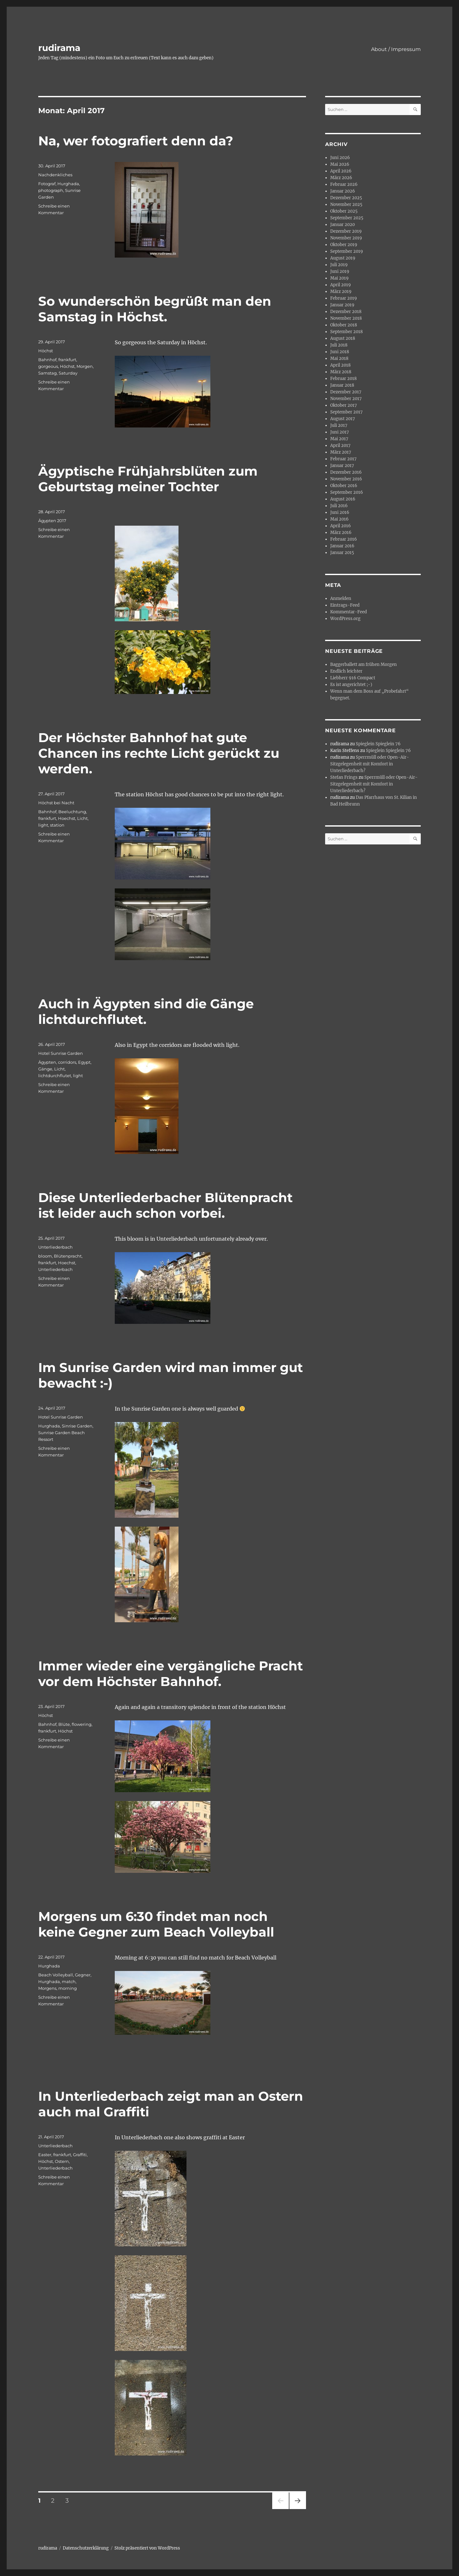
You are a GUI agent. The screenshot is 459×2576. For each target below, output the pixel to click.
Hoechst (66, 818)
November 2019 (346, 238)
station (57, 825)
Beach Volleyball (55, 1974)
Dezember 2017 (345, 392)
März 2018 (340, 372)
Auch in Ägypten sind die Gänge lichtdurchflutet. (146, 1011)
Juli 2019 (339, 264)
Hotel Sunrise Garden (60, 1053)
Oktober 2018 (343, 325)
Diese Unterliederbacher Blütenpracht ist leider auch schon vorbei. (165, 1205)
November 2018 (346, 318)
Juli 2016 (339, 505)
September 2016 (346, 492)
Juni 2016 (339, 512)
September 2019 (346, 251)
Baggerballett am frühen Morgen (363, 664)
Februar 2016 (343, 539)
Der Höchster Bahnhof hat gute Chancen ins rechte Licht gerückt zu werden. (158, 753)
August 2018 (342, 338)
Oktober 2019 (343, 244)
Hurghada (68, 183)
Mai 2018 (339, 358)
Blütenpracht (68, 1256)
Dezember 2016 (346, 472)
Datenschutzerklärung (86, 2548)
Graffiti (80, 2154)
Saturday (68, 373)
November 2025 (346, 204)
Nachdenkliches (55, 174)
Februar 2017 (343, 459)
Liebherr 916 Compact (352, 678)
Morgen (84, 366)
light (43, 825)
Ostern (62, 2161)
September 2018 (346, 331)
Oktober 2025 (344, 211)
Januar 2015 (342, 552)
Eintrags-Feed (345, 605)
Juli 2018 (338, 345)
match (69, 1981)
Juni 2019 (339, 271)
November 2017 (346, 398)
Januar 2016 (342, 546)
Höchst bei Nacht (56, 802)
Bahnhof (47, 359)
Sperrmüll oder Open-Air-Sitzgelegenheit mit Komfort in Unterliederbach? (369, 764)
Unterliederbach (55, 1247)
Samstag (47, 373)
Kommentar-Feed (348, 612)
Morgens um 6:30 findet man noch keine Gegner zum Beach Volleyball (156, 1924)
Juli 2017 (338, 425)
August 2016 (342, 499)
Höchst (45, 350)
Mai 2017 (339, 438)
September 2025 (346, 218)
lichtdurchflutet (54, 1075)
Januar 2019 (342, 305)
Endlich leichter (346, 671)
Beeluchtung (72, 811)
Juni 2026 (340, 157)
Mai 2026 (339, 164)
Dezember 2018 (345, 311)
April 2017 (340, 445)
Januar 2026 (342, 191)
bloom (45, 1256)
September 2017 (346, 412)
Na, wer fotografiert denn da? (135, 141)
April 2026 (341, 171)
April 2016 (340, 526)
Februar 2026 (344, 184)
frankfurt (67, 359)
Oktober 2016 (343, 485)
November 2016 (346, 479)
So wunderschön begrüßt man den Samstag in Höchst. (154, 309)
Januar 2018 (342, 385)
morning (67, 1988)
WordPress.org (345, 618)
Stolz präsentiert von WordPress (147, 2548)
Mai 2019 (339, 278)
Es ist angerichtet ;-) (351, 684)
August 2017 (342, 418)
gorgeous (48, 366)
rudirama (59, 47)
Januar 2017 (342, 465)
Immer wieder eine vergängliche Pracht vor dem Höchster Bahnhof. (170, 1673)
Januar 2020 (342, 224)
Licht (82, 818)
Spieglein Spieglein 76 (378, 744)
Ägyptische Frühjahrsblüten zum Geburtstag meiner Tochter (148, 478)
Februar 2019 (343, 298)
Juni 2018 (339, 351)
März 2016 (341, 532)
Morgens (47, 1988)
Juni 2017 (339, 432)
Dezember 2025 (346, 198)
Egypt (84, 1062)
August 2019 (342, 258)
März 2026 (341, 177)
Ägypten (47, 1062)
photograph (50, 190)
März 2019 (341, 291)
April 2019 (340, 285)
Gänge (45, 1068)
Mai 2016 (339, 519)
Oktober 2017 (343, 405)
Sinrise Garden (77, 1425)
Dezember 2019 (346, 231)
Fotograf (46, 183)
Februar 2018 (343, 378)
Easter (44, 2154)
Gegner (83, 1974)
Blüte (64, 1724)
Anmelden (340, 598)
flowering (81, 1724)
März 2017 (340, 452)
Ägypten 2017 (52, 520)
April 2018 (340, 365)
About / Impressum (396, 49)
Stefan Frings (344, 777)
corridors (67, 1062)
